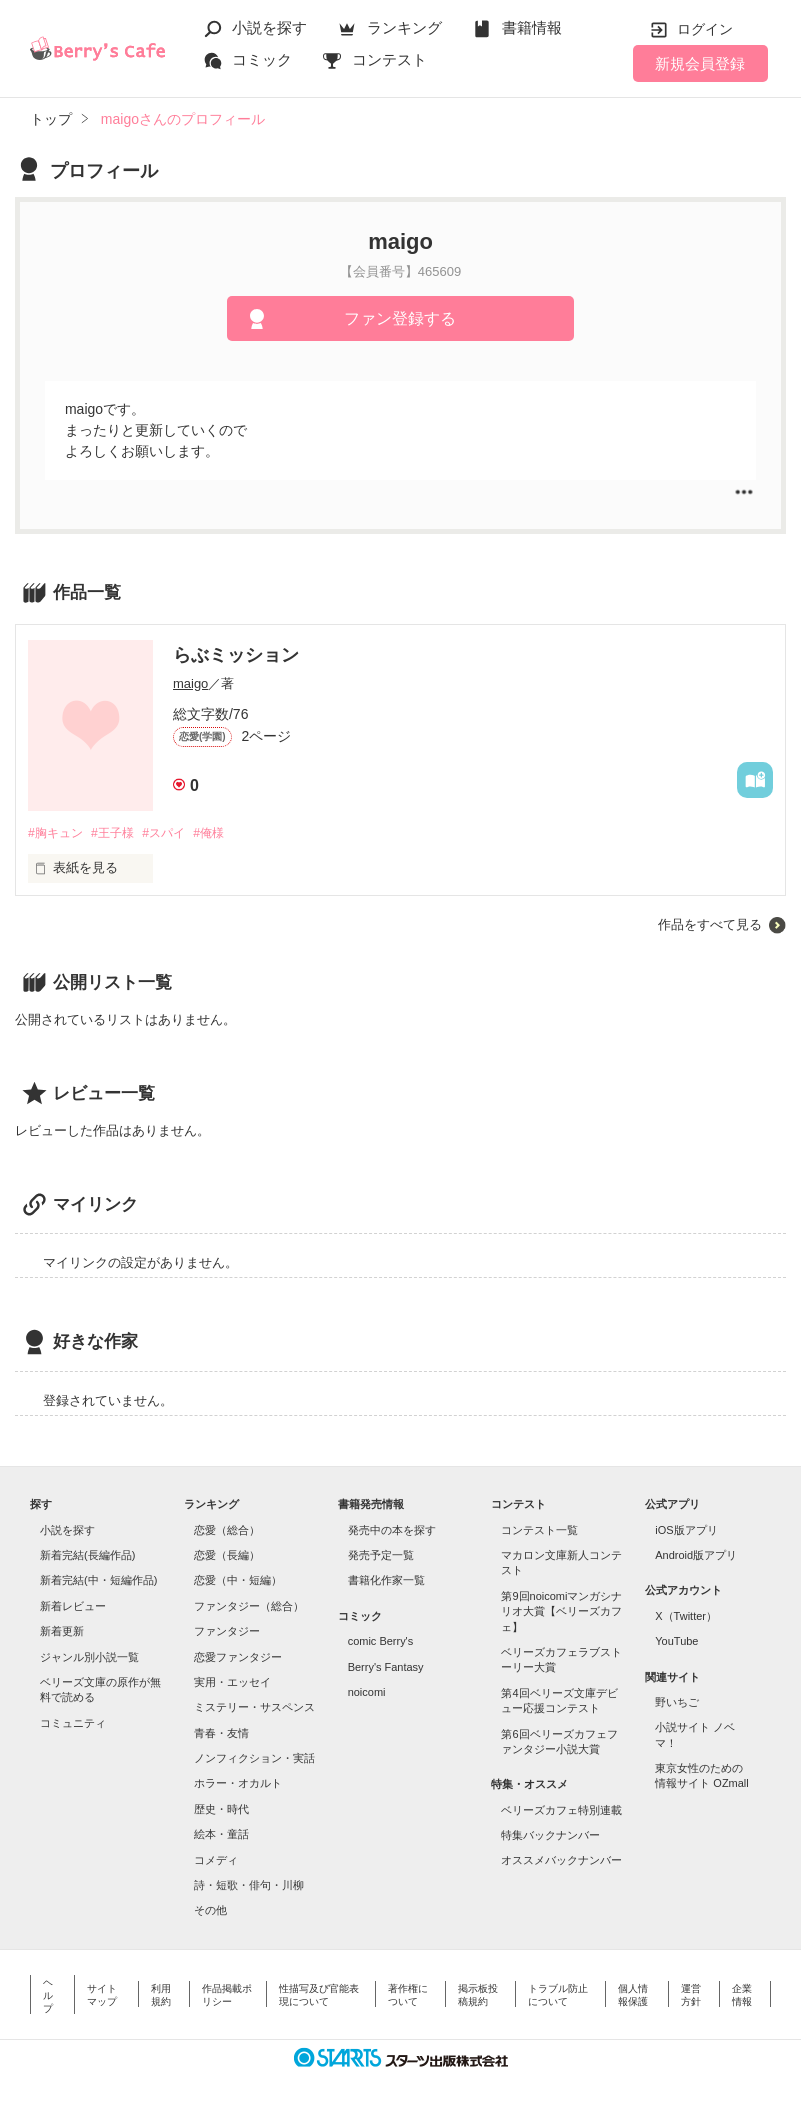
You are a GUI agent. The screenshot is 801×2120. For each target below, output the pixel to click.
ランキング (404, 27)
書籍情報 (532, 27)
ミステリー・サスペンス (254, 1708)
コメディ (216, 1861)
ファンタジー (227, 1632)
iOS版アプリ (686, 1531)
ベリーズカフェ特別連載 (561, 1811)
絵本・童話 (221, 1835)
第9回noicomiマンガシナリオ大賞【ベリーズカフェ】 (561, 1612)
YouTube (676, 1642)
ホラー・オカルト (238, 1785)
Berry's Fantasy (386, 1668)
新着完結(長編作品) (87, 1556)
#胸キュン (57, 833)
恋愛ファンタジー (238, 1658)
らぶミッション (236, 655)
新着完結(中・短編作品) (98, 1582)
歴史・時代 (221, 1810)
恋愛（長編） (227, 1556)
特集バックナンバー (550, 1836)
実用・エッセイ (232, 1683)
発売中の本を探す (392, 1531)
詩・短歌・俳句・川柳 (249, 1886)
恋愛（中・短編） (238, 1582)
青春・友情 (221, 1734)
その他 (210, 1911)
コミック (262, 59)
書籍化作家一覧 (386, 1582)
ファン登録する (400, 318)
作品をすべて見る (710, 925)
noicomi (367, 1693)
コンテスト (389, 59)
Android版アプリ (696, 1556)
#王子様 (120, 833)
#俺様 (226, 833)
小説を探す (269, 27)
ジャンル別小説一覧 (89, 1658)
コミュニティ (73, 1724)
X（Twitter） (686, 1617)
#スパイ (176, 833)
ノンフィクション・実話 (254, 1759)
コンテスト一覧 (539, 1531)
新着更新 (62, 1632)
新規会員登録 (700, 63)
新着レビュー (73, 1607)
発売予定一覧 (381, 1556)
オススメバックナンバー (561, 1862)
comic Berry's (381, 1642)
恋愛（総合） (227, 1531)
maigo (190, 683)
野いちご (677, 1703)
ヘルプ (48, 1996)
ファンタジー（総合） (249, 1607)
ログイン (705, 29)
